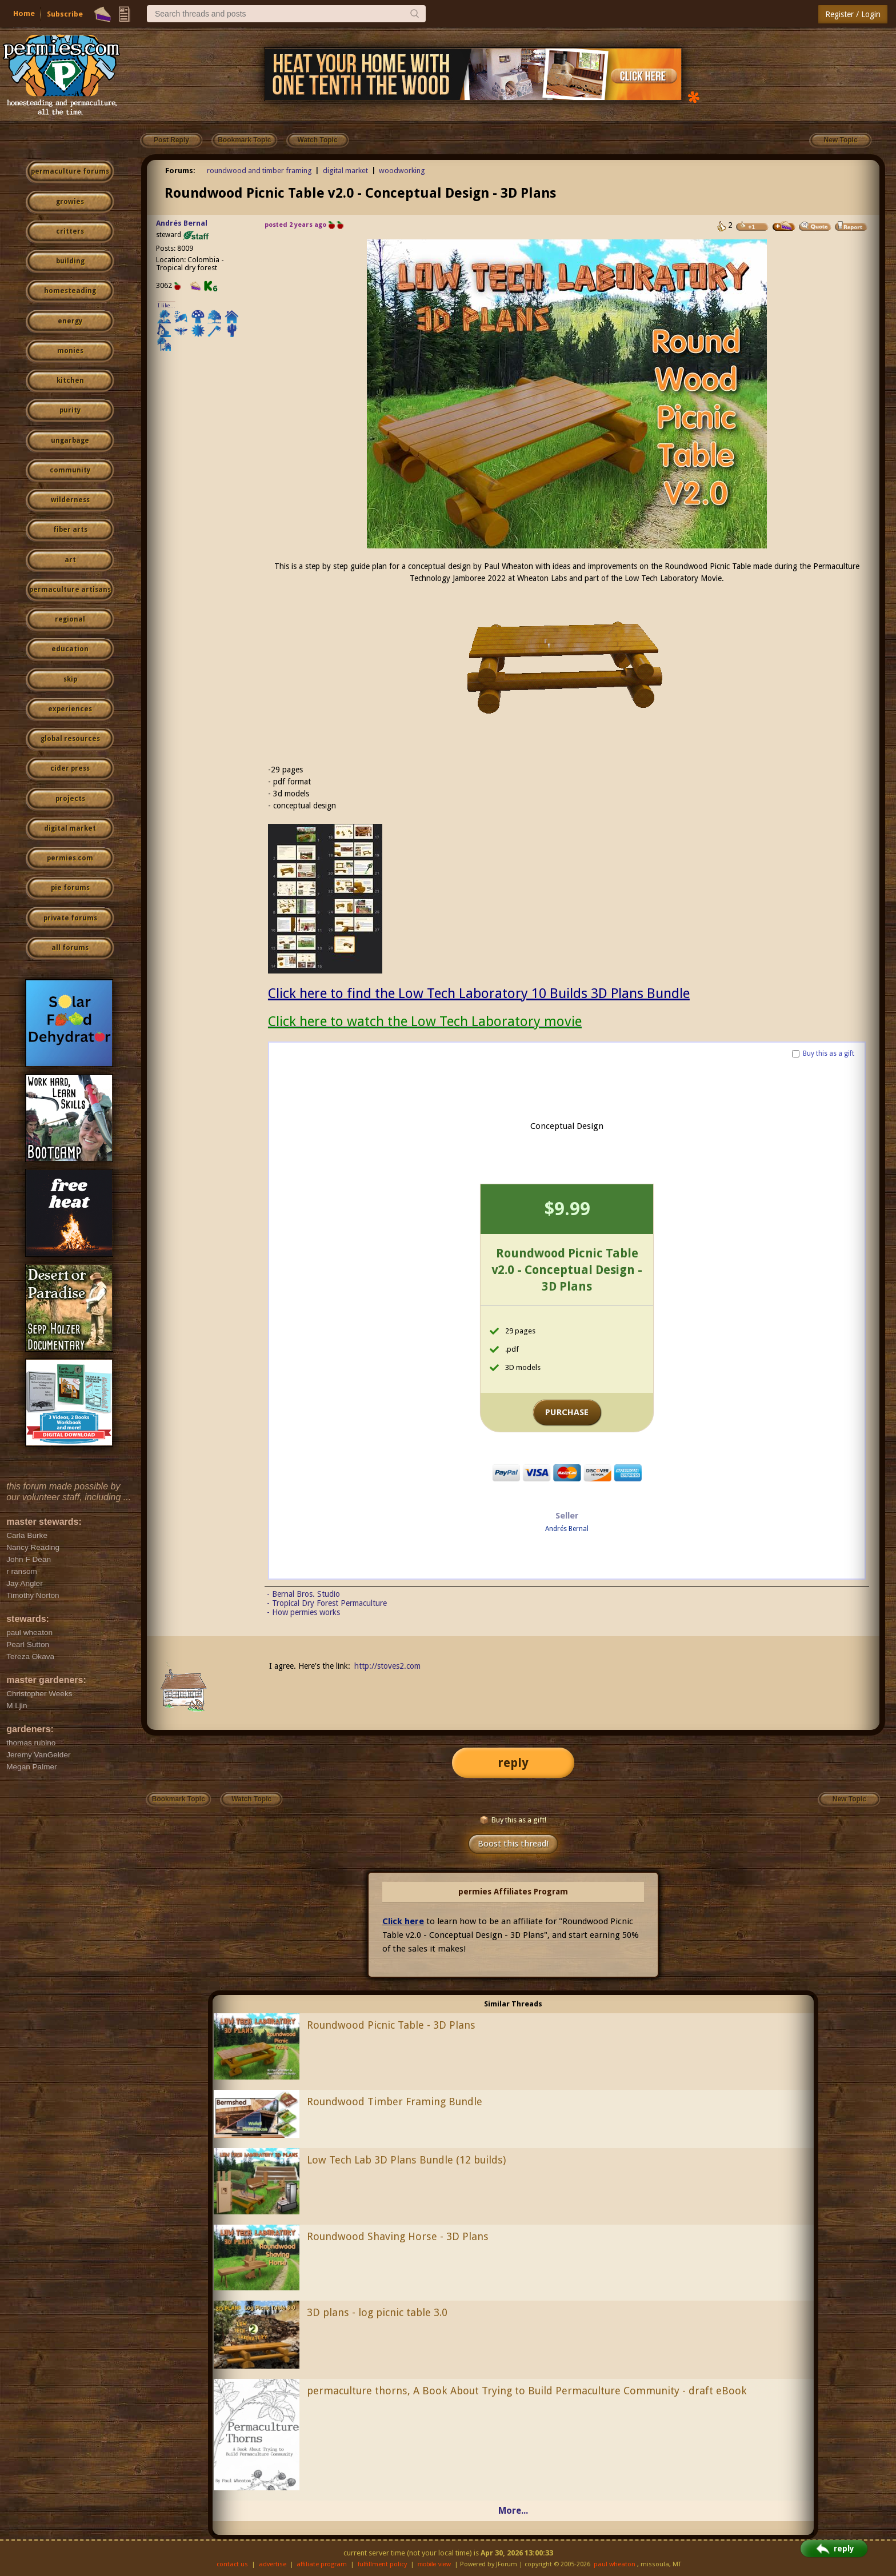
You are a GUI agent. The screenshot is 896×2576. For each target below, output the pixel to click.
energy (70, 321)
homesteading (70, 291)
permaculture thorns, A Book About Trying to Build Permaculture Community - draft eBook (527, 2391)
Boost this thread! (513, 1843)
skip (70, 679)
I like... (166, 305)
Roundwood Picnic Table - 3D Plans (391, 2025)
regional (70, 619)
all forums (70, 948)
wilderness (70, 500)
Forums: (180, 170)
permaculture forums (70, 171)
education (70, 649)
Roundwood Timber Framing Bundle (394, 2102)
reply (513, 1763)
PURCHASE (567, 1412)
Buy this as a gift (828, 1053)
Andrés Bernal (181, 223)
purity (70, 410)
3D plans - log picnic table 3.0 (377, 2312)
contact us (232, 2564)
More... (513, 2510)
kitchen (70, 380)
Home (24, 13)
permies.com (70, 858)
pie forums (70, 888)
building (70, 261)
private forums (70, 918)
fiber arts (70, 530)
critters (70, 231)
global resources (70, 739)
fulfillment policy (382, 2564)
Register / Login (853, 14)
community (70, 470)
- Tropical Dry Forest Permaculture (327, 1603)
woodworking (402, 170)
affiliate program (322, 2564)
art (70, 560)
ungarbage (70, 440)
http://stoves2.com (387, 1665)
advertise (272, 2564)
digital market (70, 828)
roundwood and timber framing (259, 170)
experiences (70, 709)
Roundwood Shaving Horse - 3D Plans (398, 2236)
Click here (403, 1921)
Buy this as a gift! (512, 1820)
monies (70, 351)
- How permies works (303, 1612)
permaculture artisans (70, 590)
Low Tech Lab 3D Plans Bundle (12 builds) (406, 2160)
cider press (70, 768)
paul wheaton (614, 2564)
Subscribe (65, 14)
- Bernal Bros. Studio (303, 1594)
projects (70, 799)
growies (70, 202)
